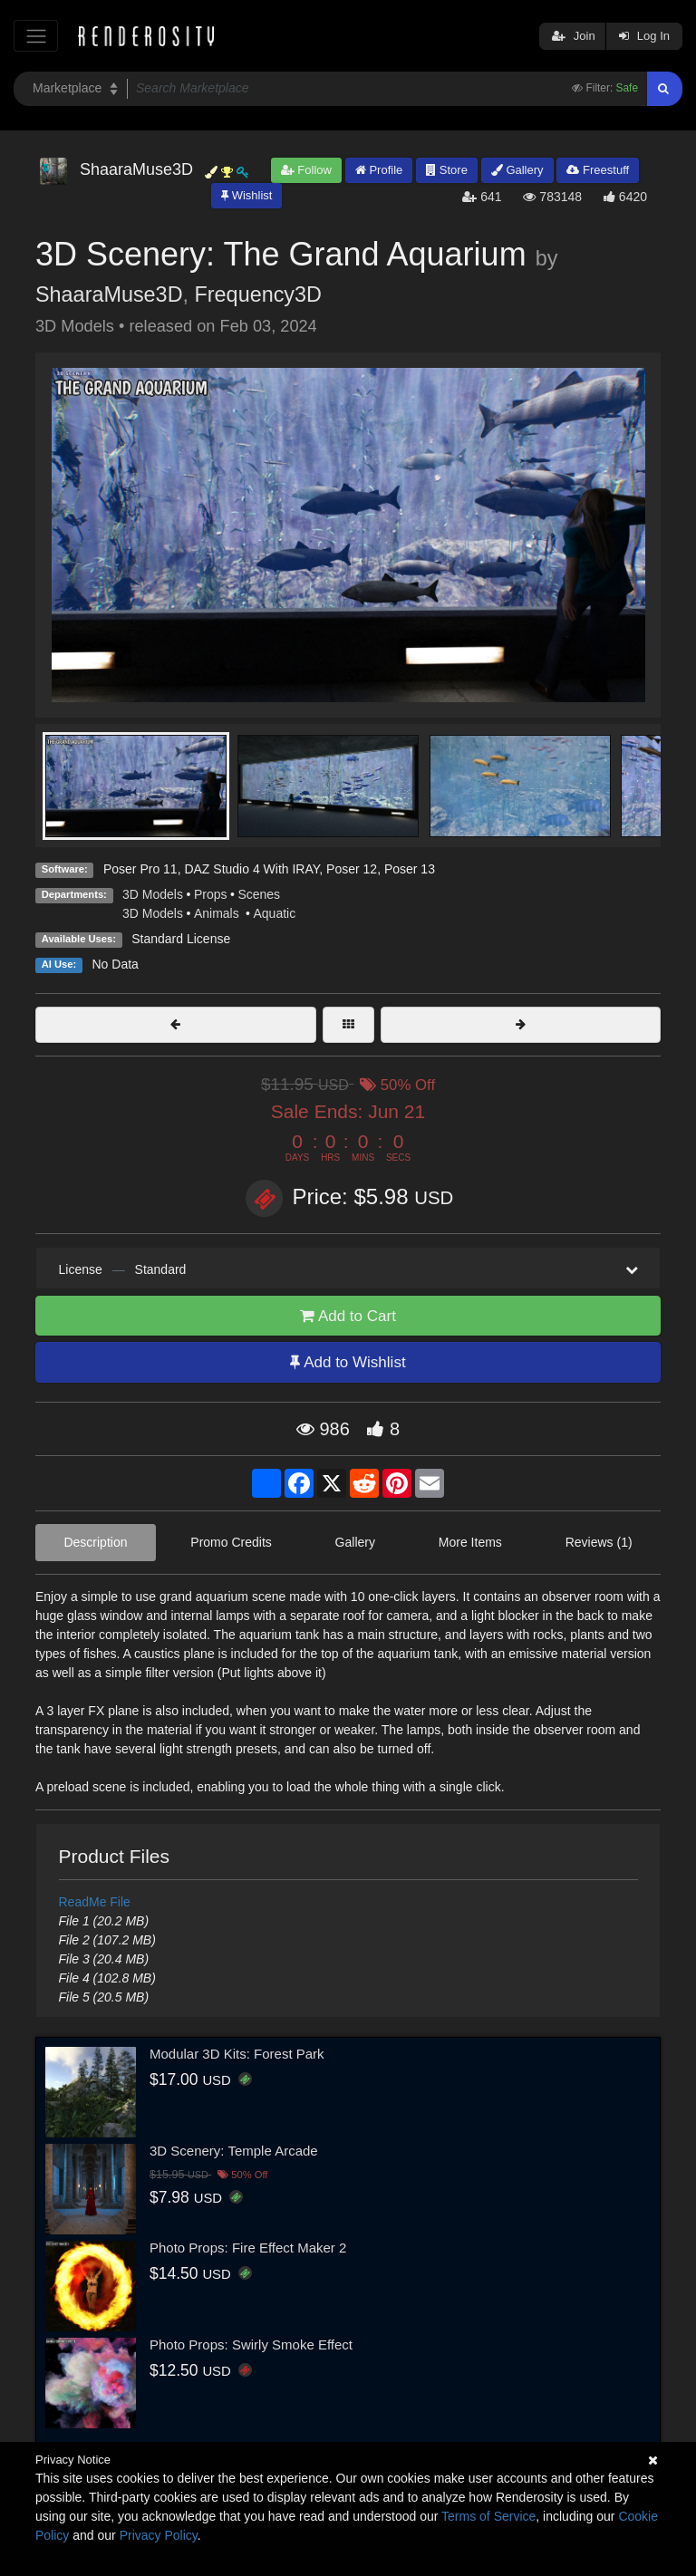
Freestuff (597, 170)
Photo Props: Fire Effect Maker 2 (248, 2247)
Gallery (517, 170)
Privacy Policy (159, 2535)
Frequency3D (258, 294)
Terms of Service (488, 2516)
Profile (378, 170)
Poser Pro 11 (140, 869)
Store (447, 170)
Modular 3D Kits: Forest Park (237, 2053)
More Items (470, 1542)
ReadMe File (94, 1902)
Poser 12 (351, 869)
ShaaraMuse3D (109, 294)
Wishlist (246, 195)
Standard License (180, 938)
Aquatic (274, 913)
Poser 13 (409, 869)
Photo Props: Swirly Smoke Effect (251, 2344)
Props (210, 894)
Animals (218, 913)
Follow (306, 170)
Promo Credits (230, 1542)
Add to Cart (348, 1316)
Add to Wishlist (347, 1362)
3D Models (152, 894)
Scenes (258, 894)
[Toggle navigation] (36, 36)
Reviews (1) (599, 1542)
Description (95, 1542)
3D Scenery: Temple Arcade (234, 2150)
